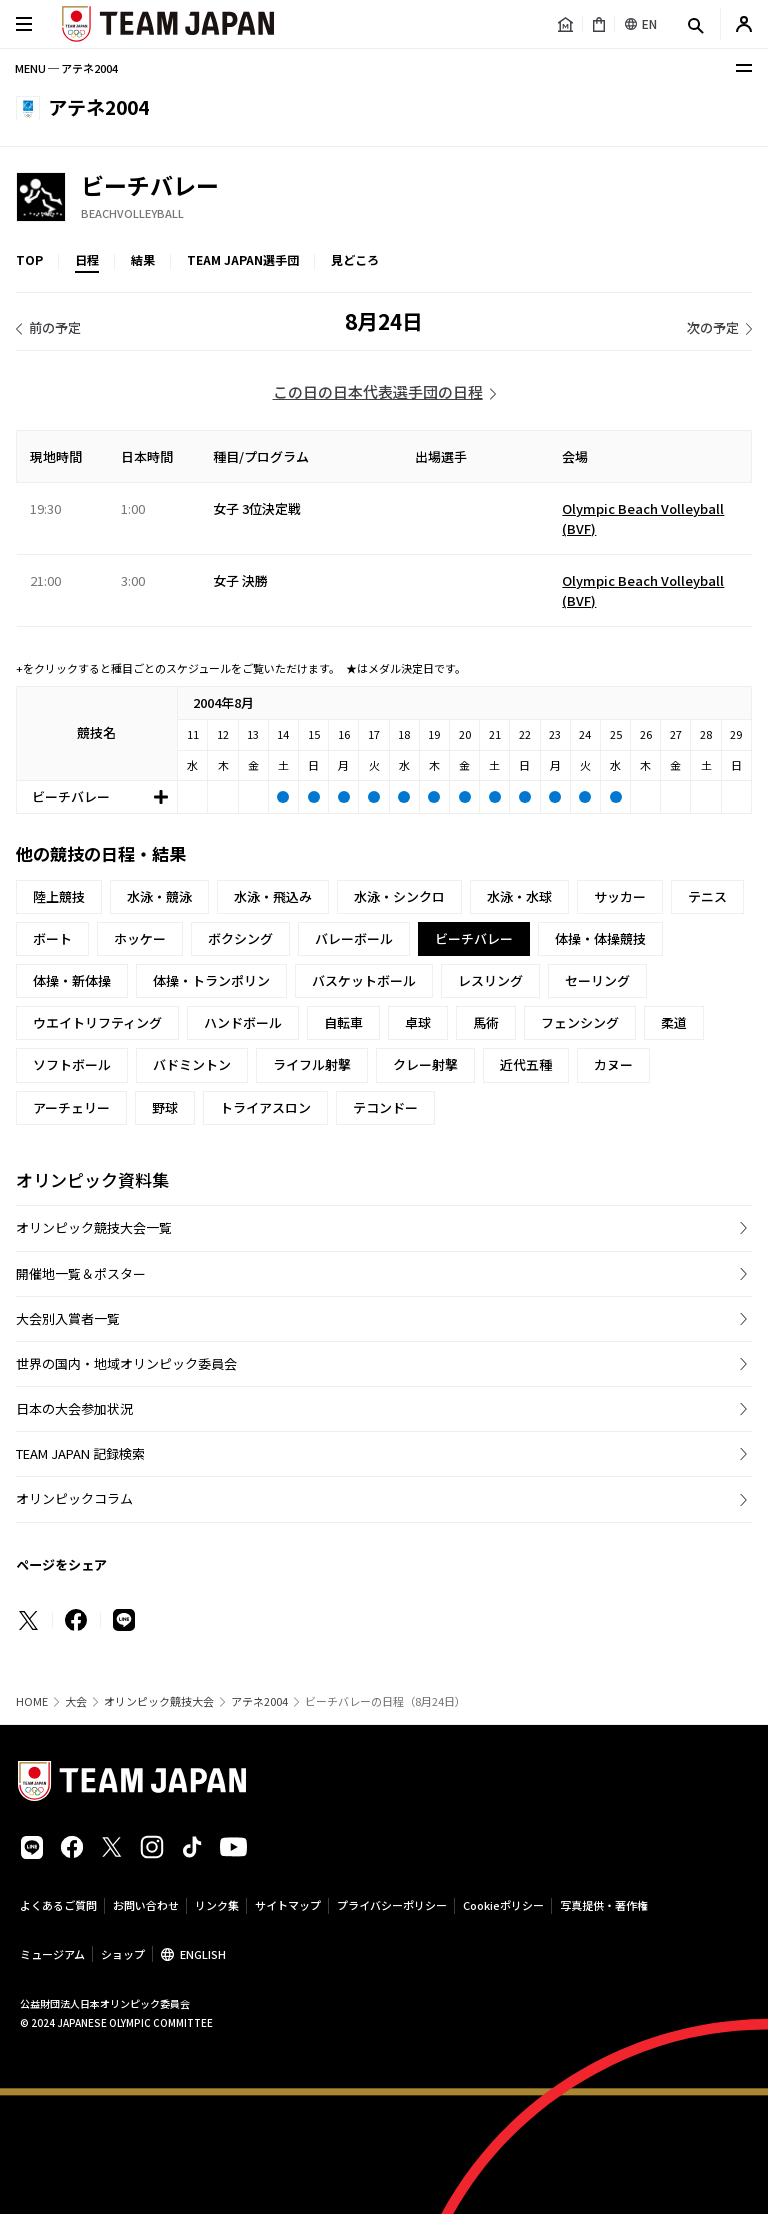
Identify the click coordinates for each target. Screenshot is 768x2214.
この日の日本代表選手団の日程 (378, 391)
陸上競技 (59, 896)
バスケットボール (364, 980)
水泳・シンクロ (399, 896)
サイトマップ (288, 1905)
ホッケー (140, 938)
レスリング (490, 980)
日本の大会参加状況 (74, 1408)
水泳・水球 (519, 896)
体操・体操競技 (600, 938)
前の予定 (55, 327)
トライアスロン (265, 1107)
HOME (32, 1701)
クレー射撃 (425, 1064)
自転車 (343, 1022)
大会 (76, 1701)
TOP (29, 259)
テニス (707, 896)
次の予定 (713, 327)
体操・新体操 (72, 980)
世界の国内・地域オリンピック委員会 (126, 1363)
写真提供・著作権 (604, 1905)
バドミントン (192, 1064)
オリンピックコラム (74, 1498)
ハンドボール (243, 1022)
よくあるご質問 (58, 1905)
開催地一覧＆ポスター (81, 1273)
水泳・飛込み (273, 896)
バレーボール (354, 938)
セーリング (597, 980)
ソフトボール (72, 1064)
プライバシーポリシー (392, 1905)
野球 (165, 1107)
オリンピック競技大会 (159, 1701)
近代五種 (526, 1064)
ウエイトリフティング (97, 1022)
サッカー (620, 896)
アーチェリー (71, 1107)
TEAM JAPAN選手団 (243, 259)
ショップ (123, 1954)
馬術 (486, 1022)
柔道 (674, 1022)
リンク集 (217, 1905)
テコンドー (385, 1107)
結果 (143, 259)
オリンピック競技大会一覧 (94, 1227)
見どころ (355, 259)
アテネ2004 (259, 1701)
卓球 (418, 1022)
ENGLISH (203, 1954)
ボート (52, 938)
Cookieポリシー (503, 1905)
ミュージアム (52, 1954)
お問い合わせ (146, 1905)
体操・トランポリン (211, 980)
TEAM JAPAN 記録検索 (80, 1453)
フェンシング (580, 1022)
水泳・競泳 (159, 896)
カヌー (613, 1064)
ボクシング (240, 938)
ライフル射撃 (312, 1064)
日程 (87, 259)
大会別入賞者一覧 (68, 1318)
